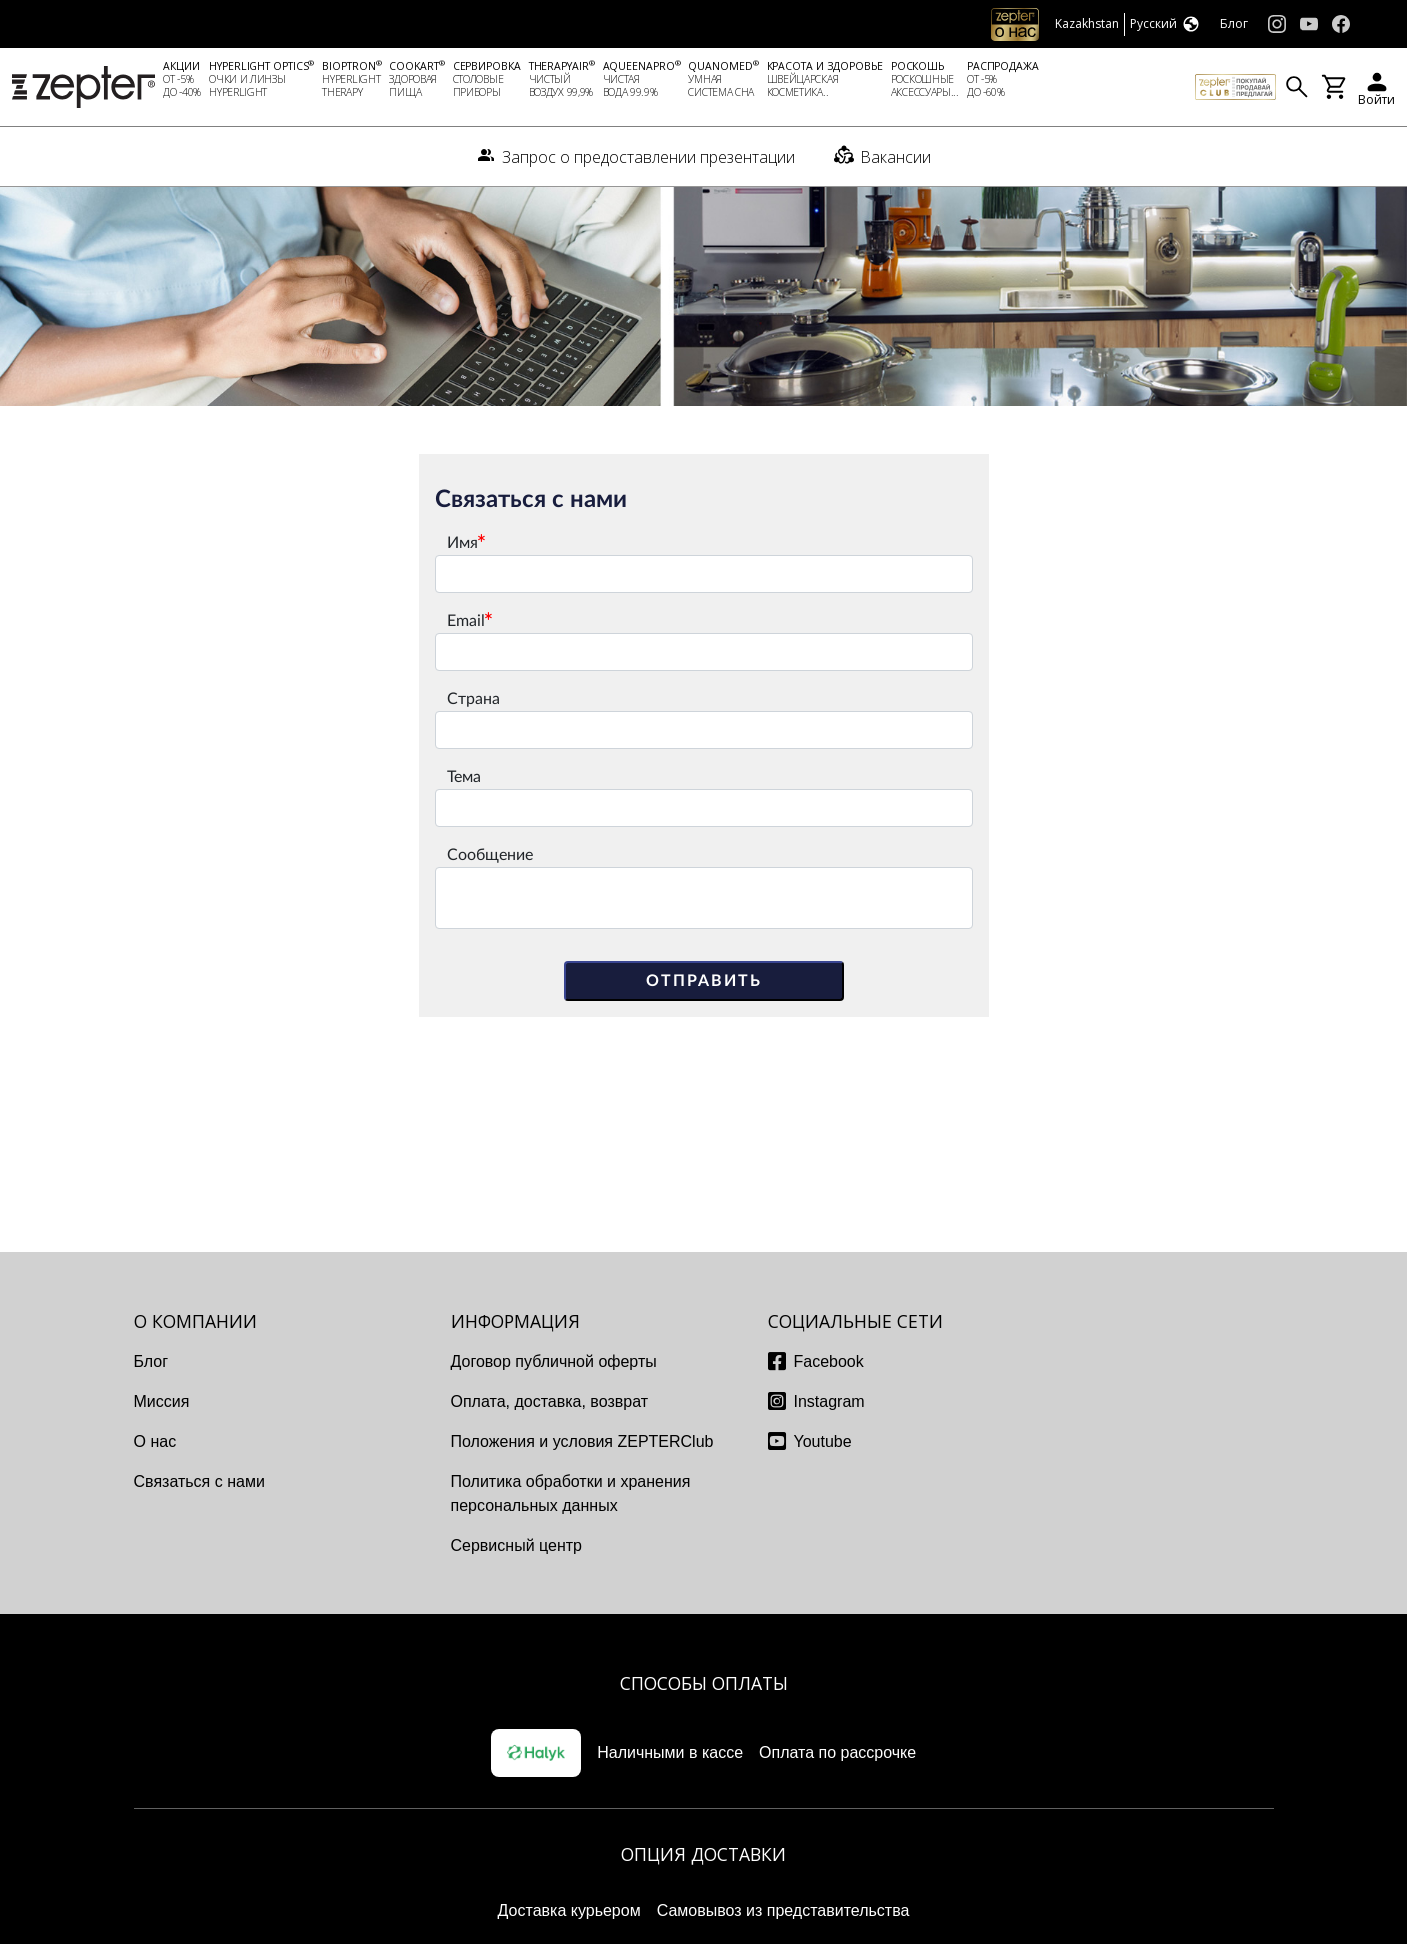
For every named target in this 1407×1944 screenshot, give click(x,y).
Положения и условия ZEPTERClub (582, 1441)
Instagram (829, 1401)
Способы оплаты (704, 1683)
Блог (151, 1361)
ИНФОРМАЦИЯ (515, 1321)
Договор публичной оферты (554, 1361)
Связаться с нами (199, 1481)
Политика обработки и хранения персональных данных (571, 1493)
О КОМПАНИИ (195, 1321)
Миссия (162, 1401)
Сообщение (490, 855)
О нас (155, 1441)
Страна (473, 699)
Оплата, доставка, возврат (550, 1401)
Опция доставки (703, 1854)
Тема (464, 777)
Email (466, 621)
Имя (462, 543)
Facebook (829, 1361)
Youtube (823, 1441)
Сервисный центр (516, 1545)
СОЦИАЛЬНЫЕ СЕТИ (855, 1321)
